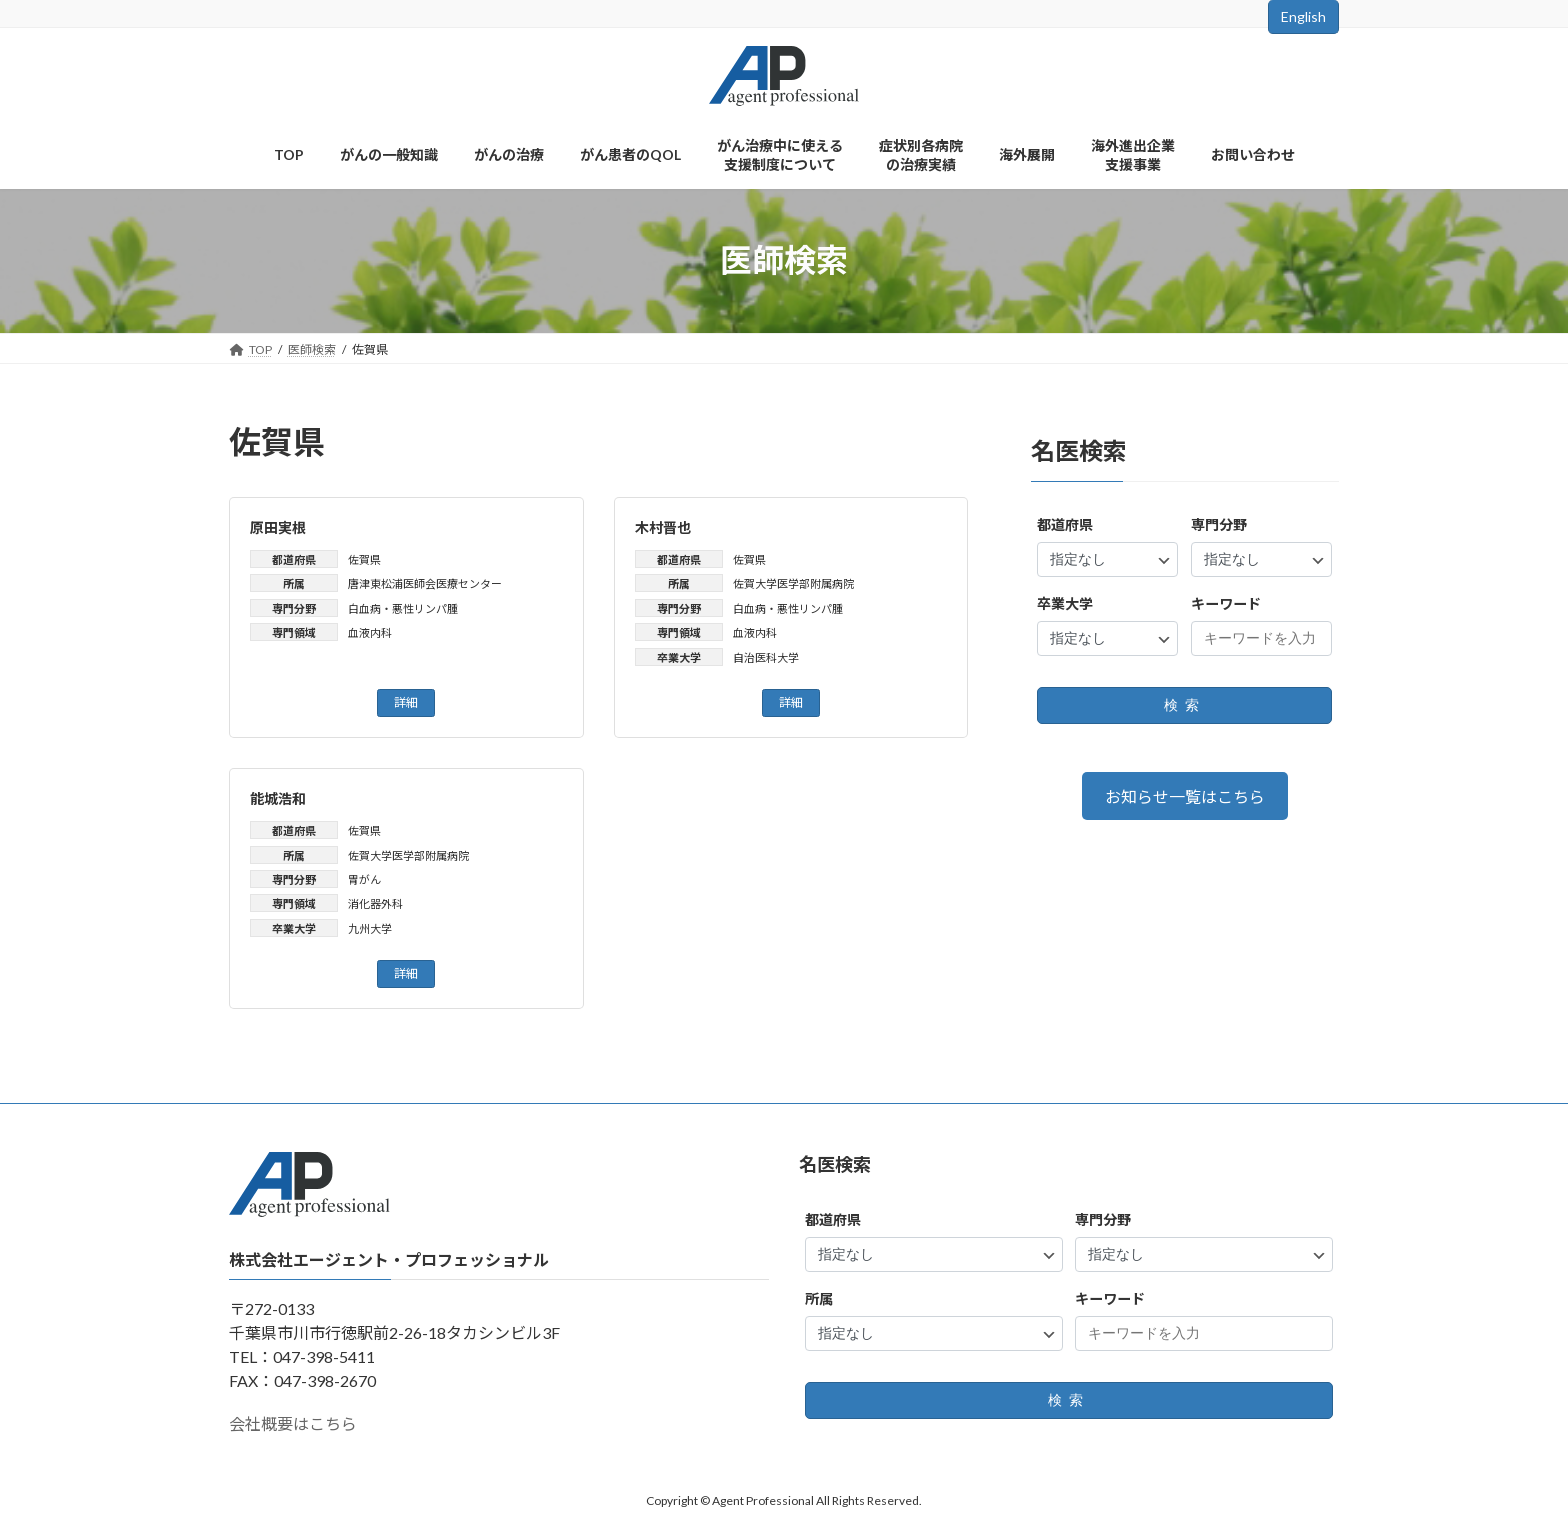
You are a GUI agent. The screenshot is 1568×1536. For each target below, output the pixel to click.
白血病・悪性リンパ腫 (403, 608)
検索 (1185, 705)
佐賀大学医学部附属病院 (793, 583)
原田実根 (278, 527)
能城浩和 (278, 798)
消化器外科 (375, 903)
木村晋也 (663, 527)
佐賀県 (364, 559)
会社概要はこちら (293, 1423)
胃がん (364, 879)
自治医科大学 (766, 657)
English (1303, 16)
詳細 (406, 702)
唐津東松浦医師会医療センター (425, 583)
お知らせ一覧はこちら (1185, 796)
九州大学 (370, 928)
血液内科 (370, 632)
